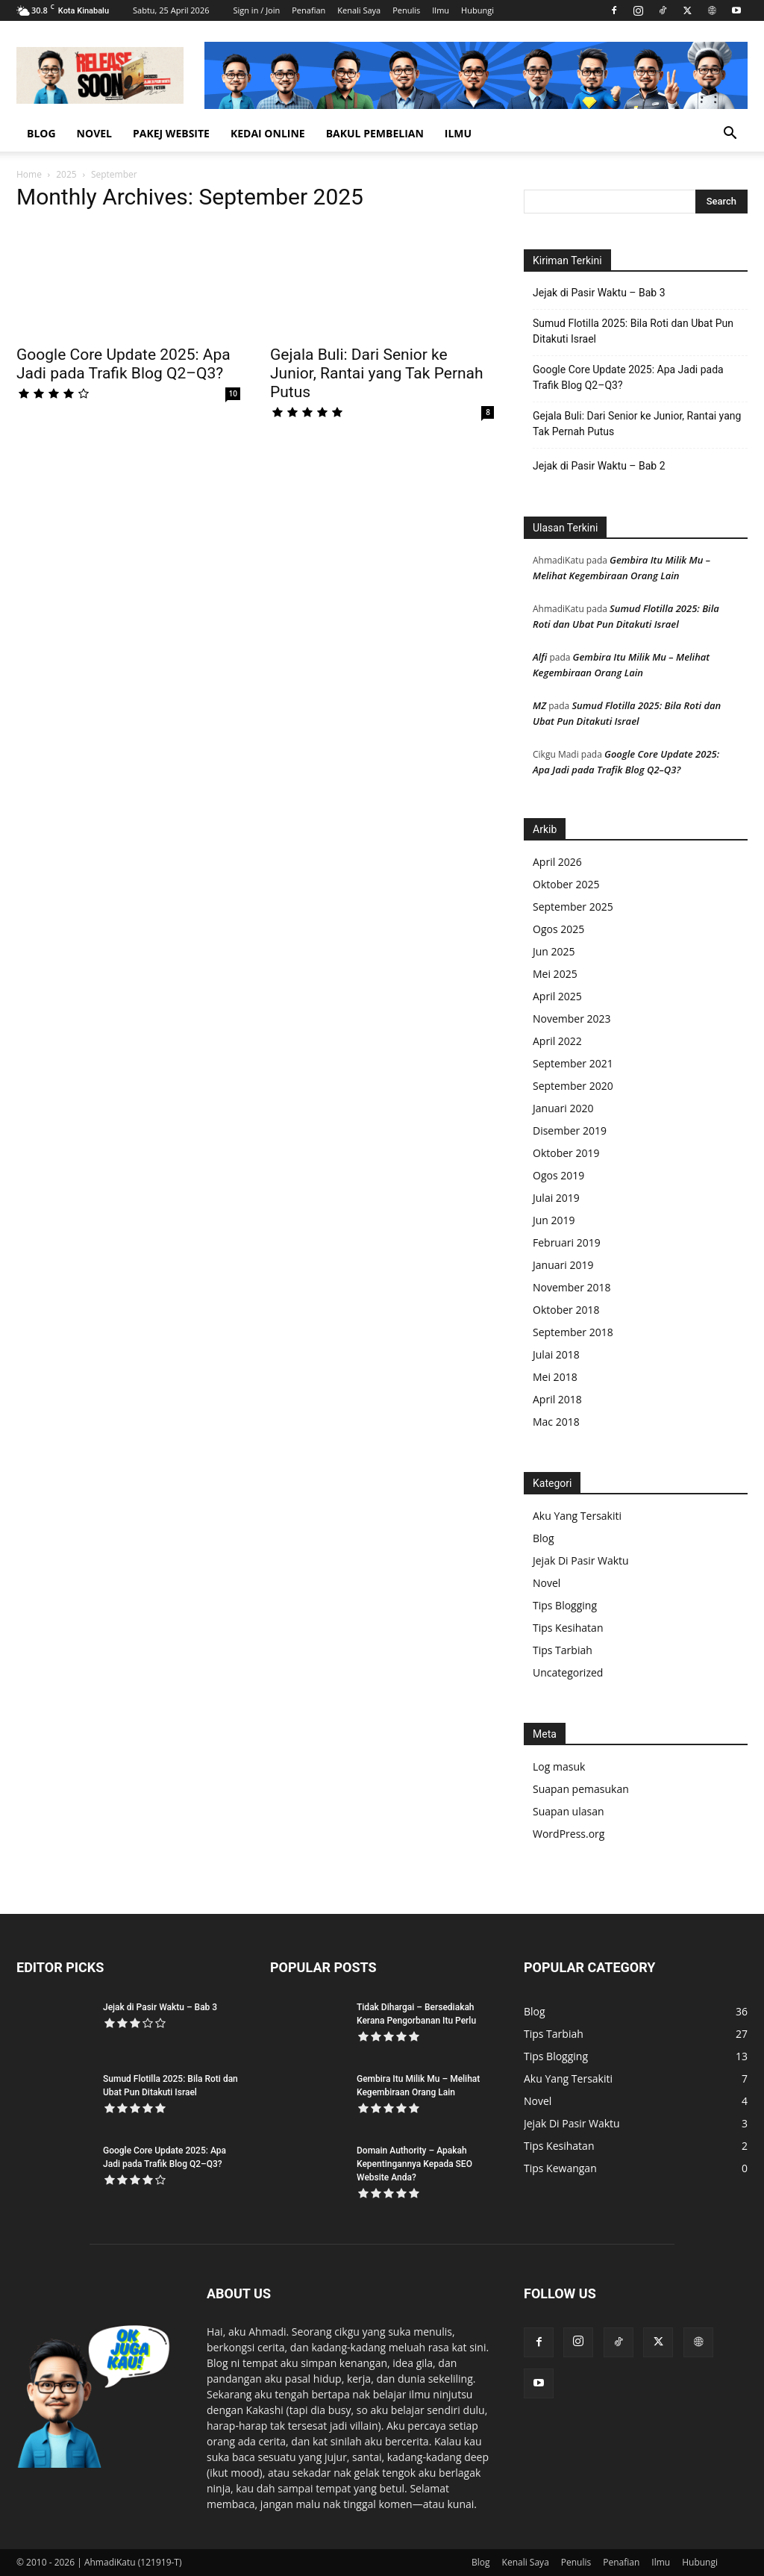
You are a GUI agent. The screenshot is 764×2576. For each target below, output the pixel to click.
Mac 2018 (556, 1422)
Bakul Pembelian (375, 133)
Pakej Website (171, 133)
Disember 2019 (570, 1130)
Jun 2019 (554, 1220)
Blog (41, 133)
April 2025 (557, 996)
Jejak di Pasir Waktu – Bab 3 (599, 293)
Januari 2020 (563, 1108)
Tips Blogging (565, 1605)
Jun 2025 (554, 951)
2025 (66, 174)
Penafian (308, 10)
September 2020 (573, 1086)
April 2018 (557, 1399)
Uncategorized (568, 1672)
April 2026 (557, 862)
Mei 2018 (555, 1377)
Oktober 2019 (566, 1153)
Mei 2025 (555, 974)
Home (29, 174)
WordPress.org (568, 1834)
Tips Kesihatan (568, 1628)
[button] (730, 135)
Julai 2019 (556, 1198)
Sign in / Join (256, 10)
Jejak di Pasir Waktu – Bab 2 (599, 466)
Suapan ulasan (568, 1811)
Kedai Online (268, 133)
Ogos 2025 (558, 929)
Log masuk (559, 1766)
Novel (94, 133)
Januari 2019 (563, 1265)
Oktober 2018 (566, 1310)
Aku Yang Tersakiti (577, 1516)
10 (233, 393)
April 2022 (557, 1041)
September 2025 (573, 906)
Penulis (406, 10)
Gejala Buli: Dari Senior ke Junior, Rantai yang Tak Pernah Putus (376, 373)
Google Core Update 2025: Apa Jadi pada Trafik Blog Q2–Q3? (123, 364)
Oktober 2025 (566, 884)
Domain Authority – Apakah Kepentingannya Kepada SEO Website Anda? (414, 2164)
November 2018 (572, 1287)
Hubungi (477, 10)
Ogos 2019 (558, 1175)
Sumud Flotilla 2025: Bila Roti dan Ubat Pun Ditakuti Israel (633, 331)
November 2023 (572, 1018)
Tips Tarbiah (562, 1650)
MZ (539, 705)
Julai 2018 (556, 1354)
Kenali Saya (359, 10)
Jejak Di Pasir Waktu (581, 1560)
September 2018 (573, 1332)
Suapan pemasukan (581, 1789)
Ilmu (440, 10)
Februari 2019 (567, 1242)
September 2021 (573, 1063)
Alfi (540, 657)
